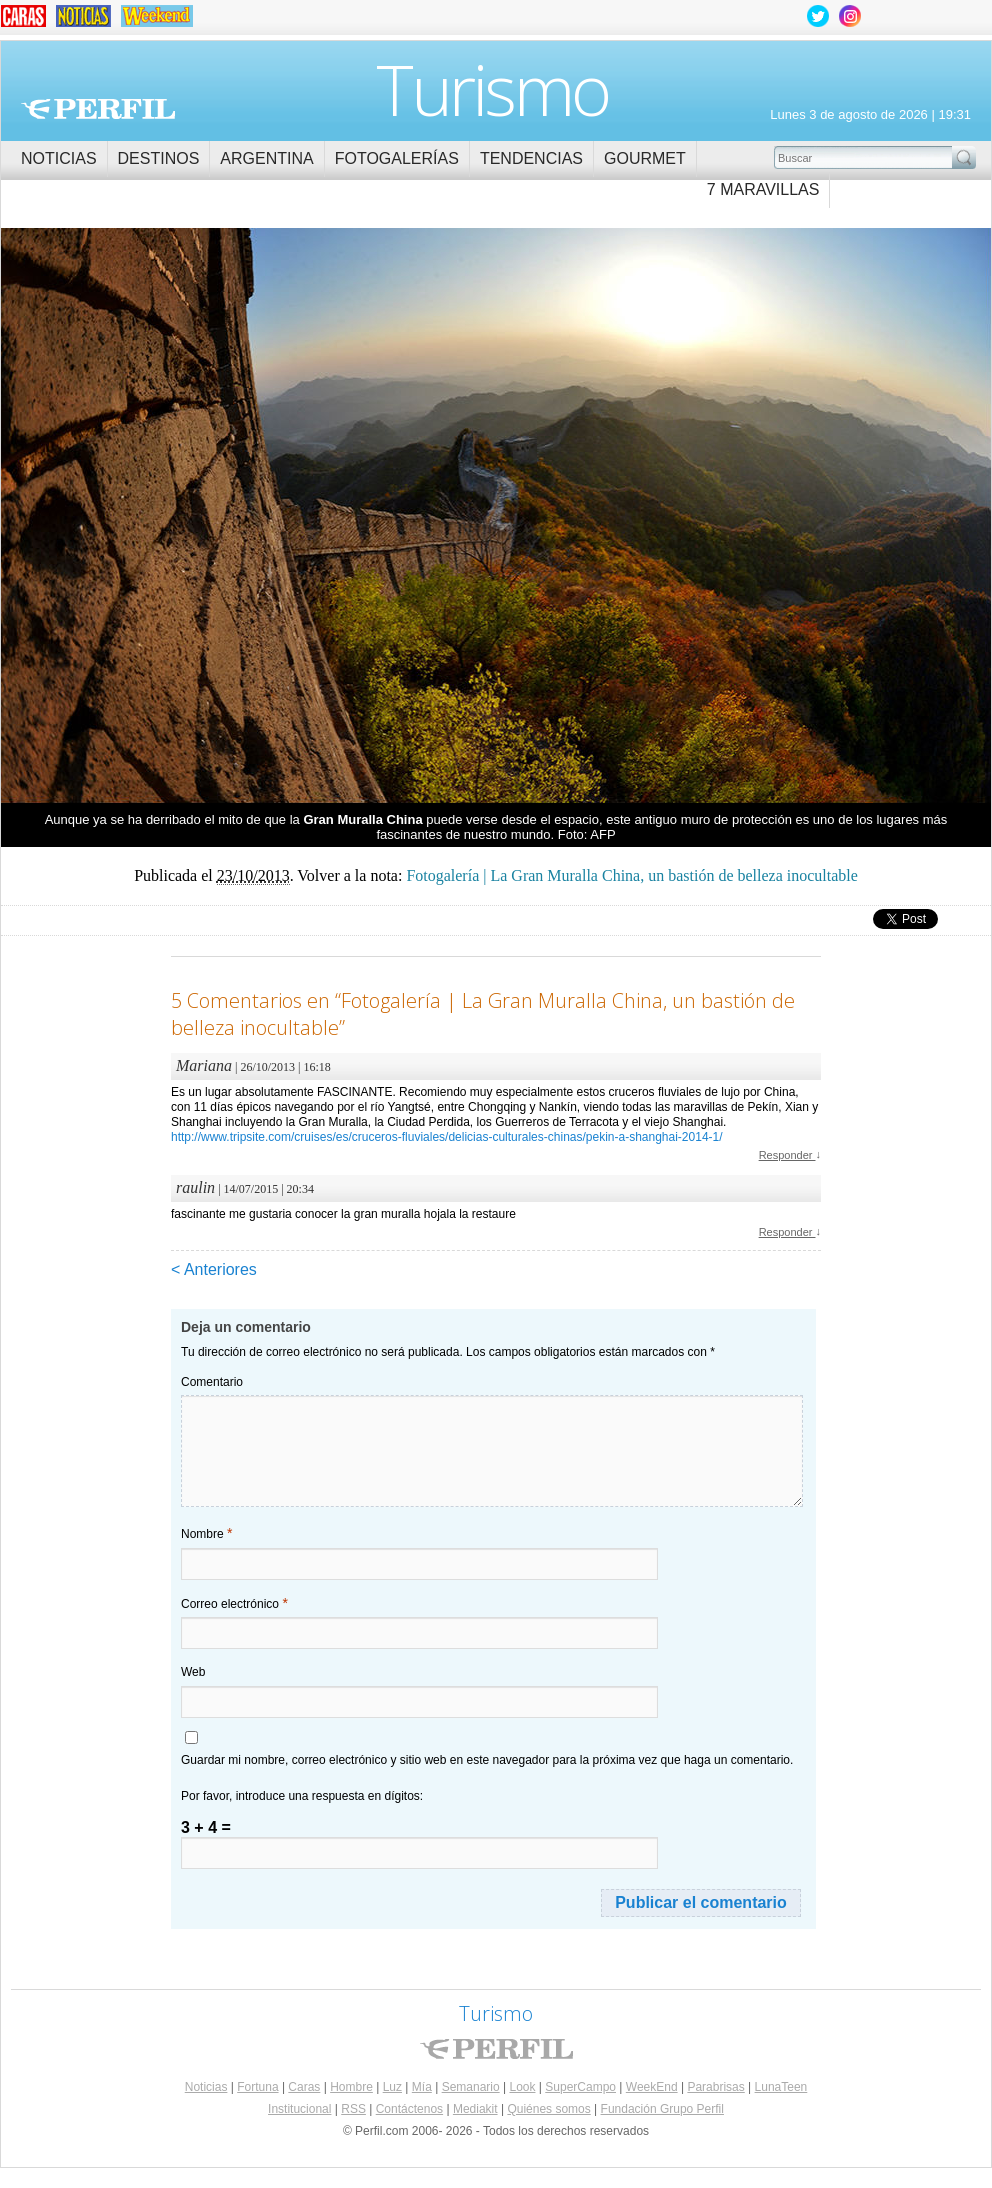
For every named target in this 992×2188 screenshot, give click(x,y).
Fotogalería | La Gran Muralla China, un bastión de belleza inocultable (743, 508)
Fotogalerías (397, 158)
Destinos (159, 158)
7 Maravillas (763, 189)
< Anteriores (214, 1269)
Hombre (351, 2087)
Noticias (59, 158)
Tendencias (531, 158)
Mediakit (475, 2109)
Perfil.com (98, 109)
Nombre (206, 1533)
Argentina (266, 158)
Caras (304, 2087)
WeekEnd (652, 2087)
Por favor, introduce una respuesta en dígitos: (302, 1796)
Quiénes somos (548, 2109)
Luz (392, 2087)
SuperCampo (580, 2087)
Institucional (299, 2109)
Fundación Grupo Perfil (662, 2109)
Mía (422, 2087)
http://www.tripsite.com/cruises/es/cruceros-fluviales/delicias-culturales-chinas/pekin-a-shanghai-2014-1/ (447, 1137)
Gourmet (645, 158)
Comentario (212, 1382)
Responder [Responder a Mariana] (790, 1155)
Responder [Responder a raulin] (790, 1232)
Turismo (492, 89)
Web (193, 1672)
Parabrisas (715, 2087)
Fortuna (257, 2087)
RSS (353, 2109)
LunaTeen (781, 2087)
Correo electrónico (234, 1603)
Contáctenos (409, 2109)
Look (522, 2087)
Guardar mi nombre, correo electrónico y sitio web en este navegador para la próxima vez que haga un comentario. (487, 1760)
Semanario (471, 2087)
